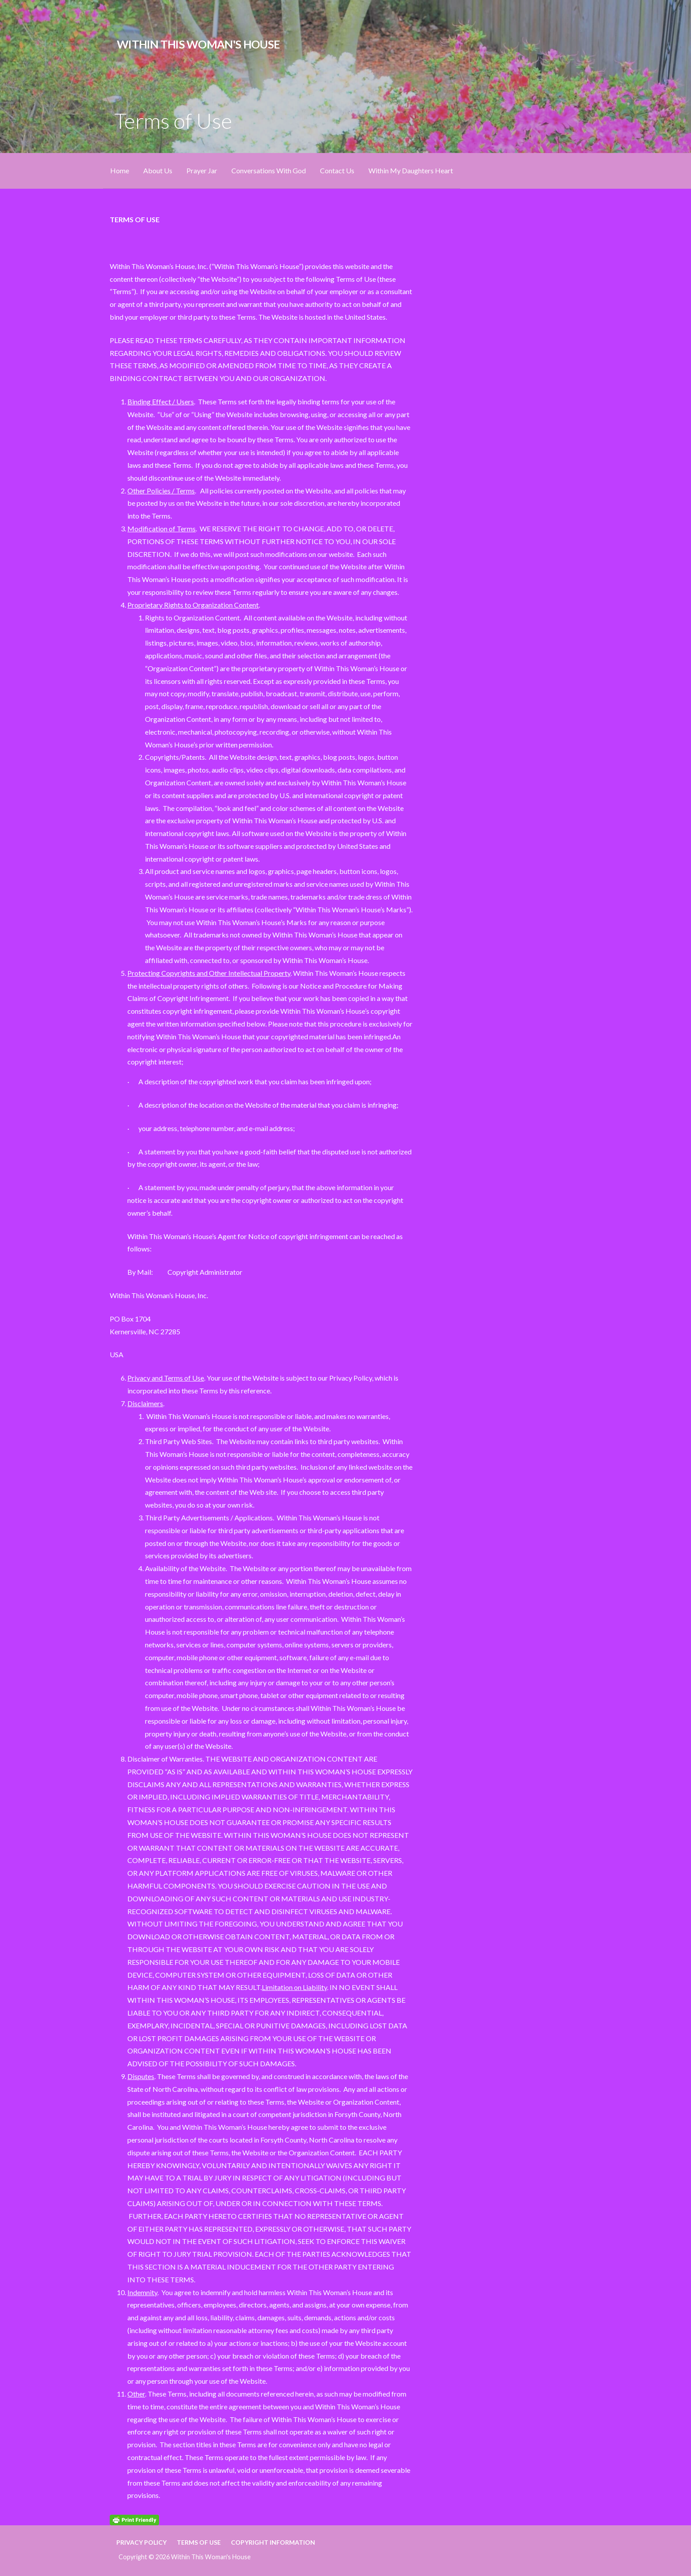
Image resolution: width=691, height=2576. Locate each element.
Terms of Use (199, 2542)
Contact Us (337, 170)
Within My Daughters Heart (410, 170)
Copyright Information (273, 2542)
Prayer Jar (201, 170)
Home (119, 170)
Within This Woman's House (198, 44)
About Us (157, 170)
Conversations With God (268, 170)
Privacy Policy (141, 2542)
